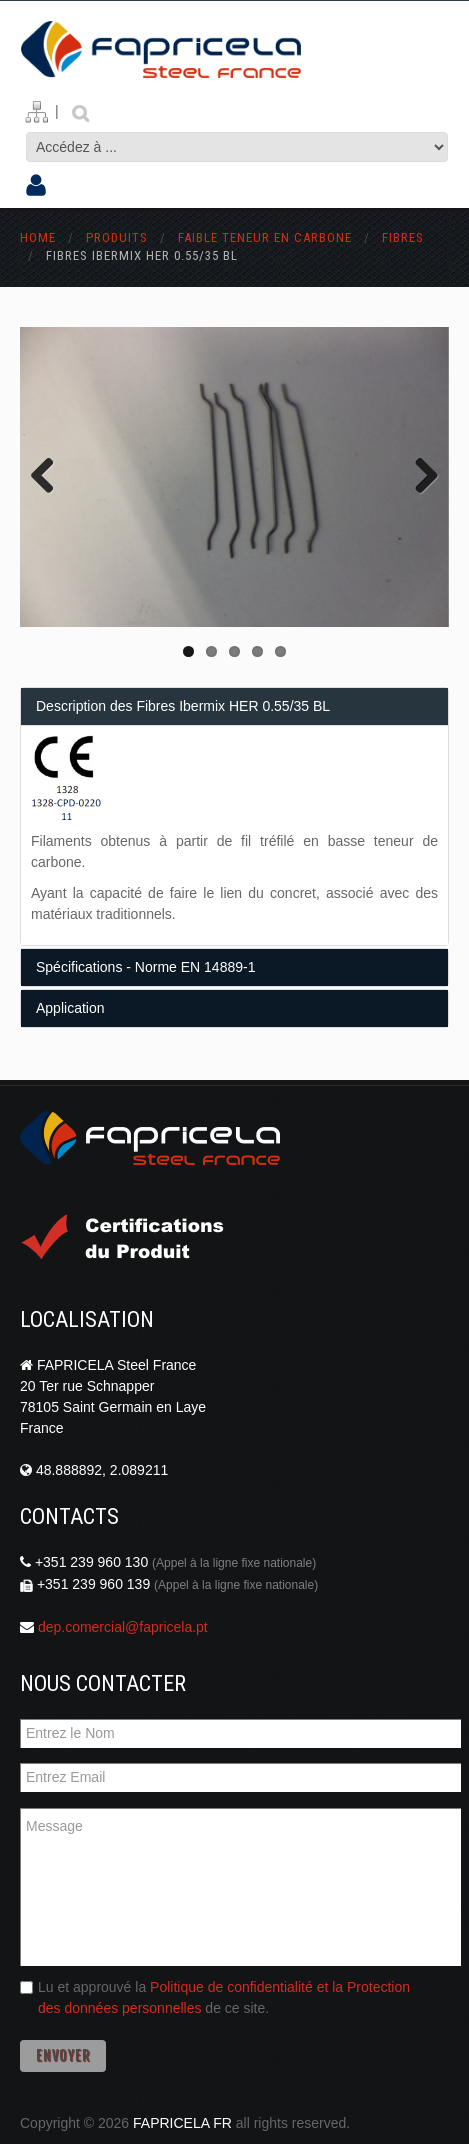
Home (38, 237)
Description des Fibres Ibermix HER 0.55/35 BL (183, 706)
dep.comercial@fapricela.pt (123, 1627)
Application (70, 1008)
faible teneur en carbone (265, 237)
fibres (403, 237)
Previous (50, 477)
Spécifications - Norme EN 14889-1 (145, 967)
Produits (119, 237)
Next (419, 477)
